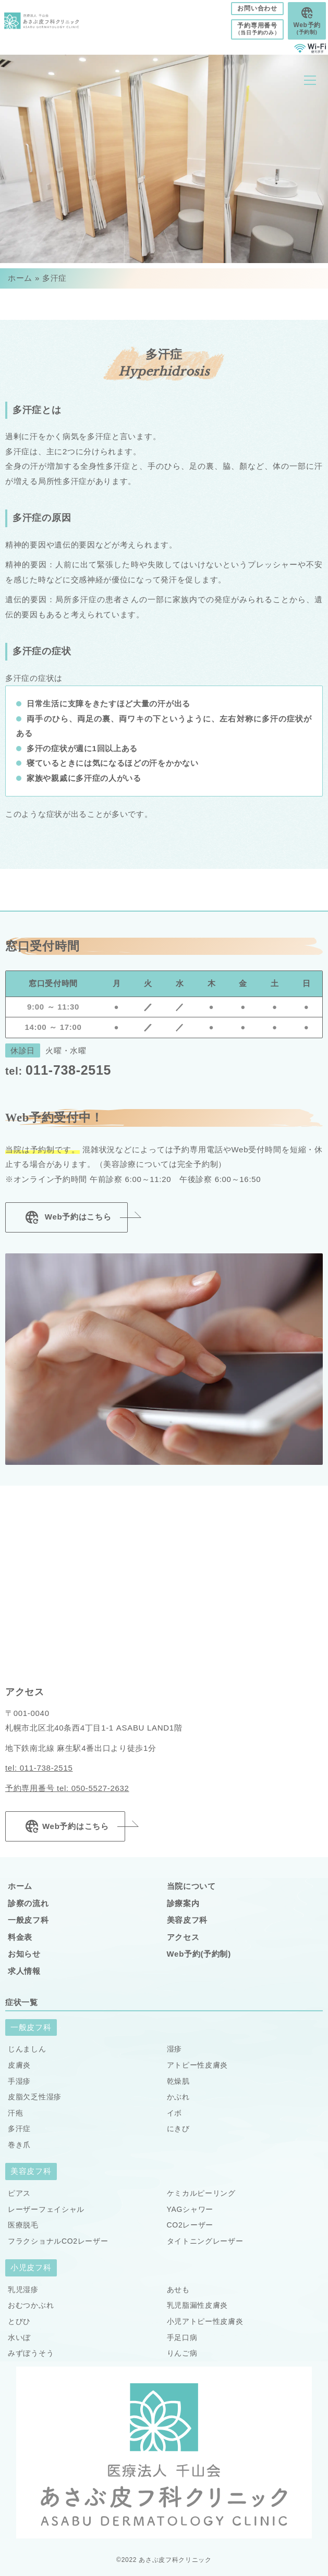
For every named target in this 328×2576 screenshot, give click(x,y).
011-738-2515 (58, 1070)
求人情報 (24, 1971)
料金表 (20, 1937)
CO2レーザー (190, 2225)
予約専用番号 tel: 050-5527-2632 (67, 1788)
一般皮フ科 (28, 1919)
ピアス (19, 2193)
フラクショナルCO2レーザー (58, 2241)
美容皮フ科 (187, 1919)
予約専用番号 (257, 28)
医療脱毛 (23, 2225)
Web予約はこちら (66, 1217)
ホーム (20, 277)
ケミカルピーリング (201, 2193)
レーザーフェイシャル (46, 2209)
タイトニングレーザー (205, 2241)
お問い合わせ (257, 8)
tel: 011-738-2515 (39, 1767)
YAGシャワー (190, 2209)
